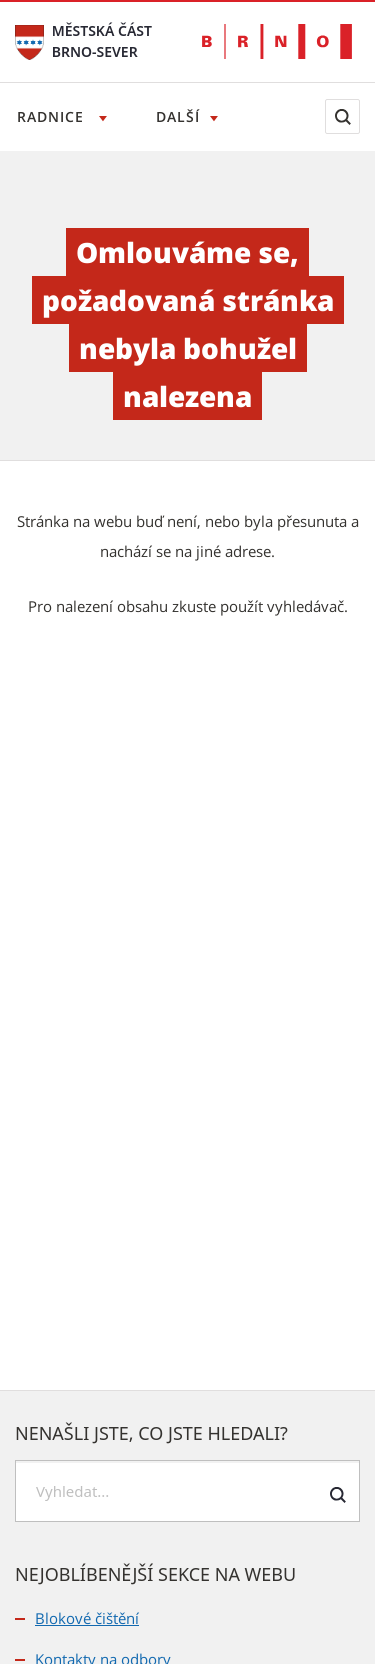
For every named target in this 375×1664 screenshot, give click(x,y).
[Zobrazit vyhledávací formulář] (342, 116)
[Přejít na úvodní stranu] (29, 40)
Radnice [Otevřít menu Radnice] (53, 116)
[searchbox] (187, 1491)
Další (178, 116)
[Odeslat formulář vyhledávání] (337, 1494)
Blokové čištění (87, 1618)
